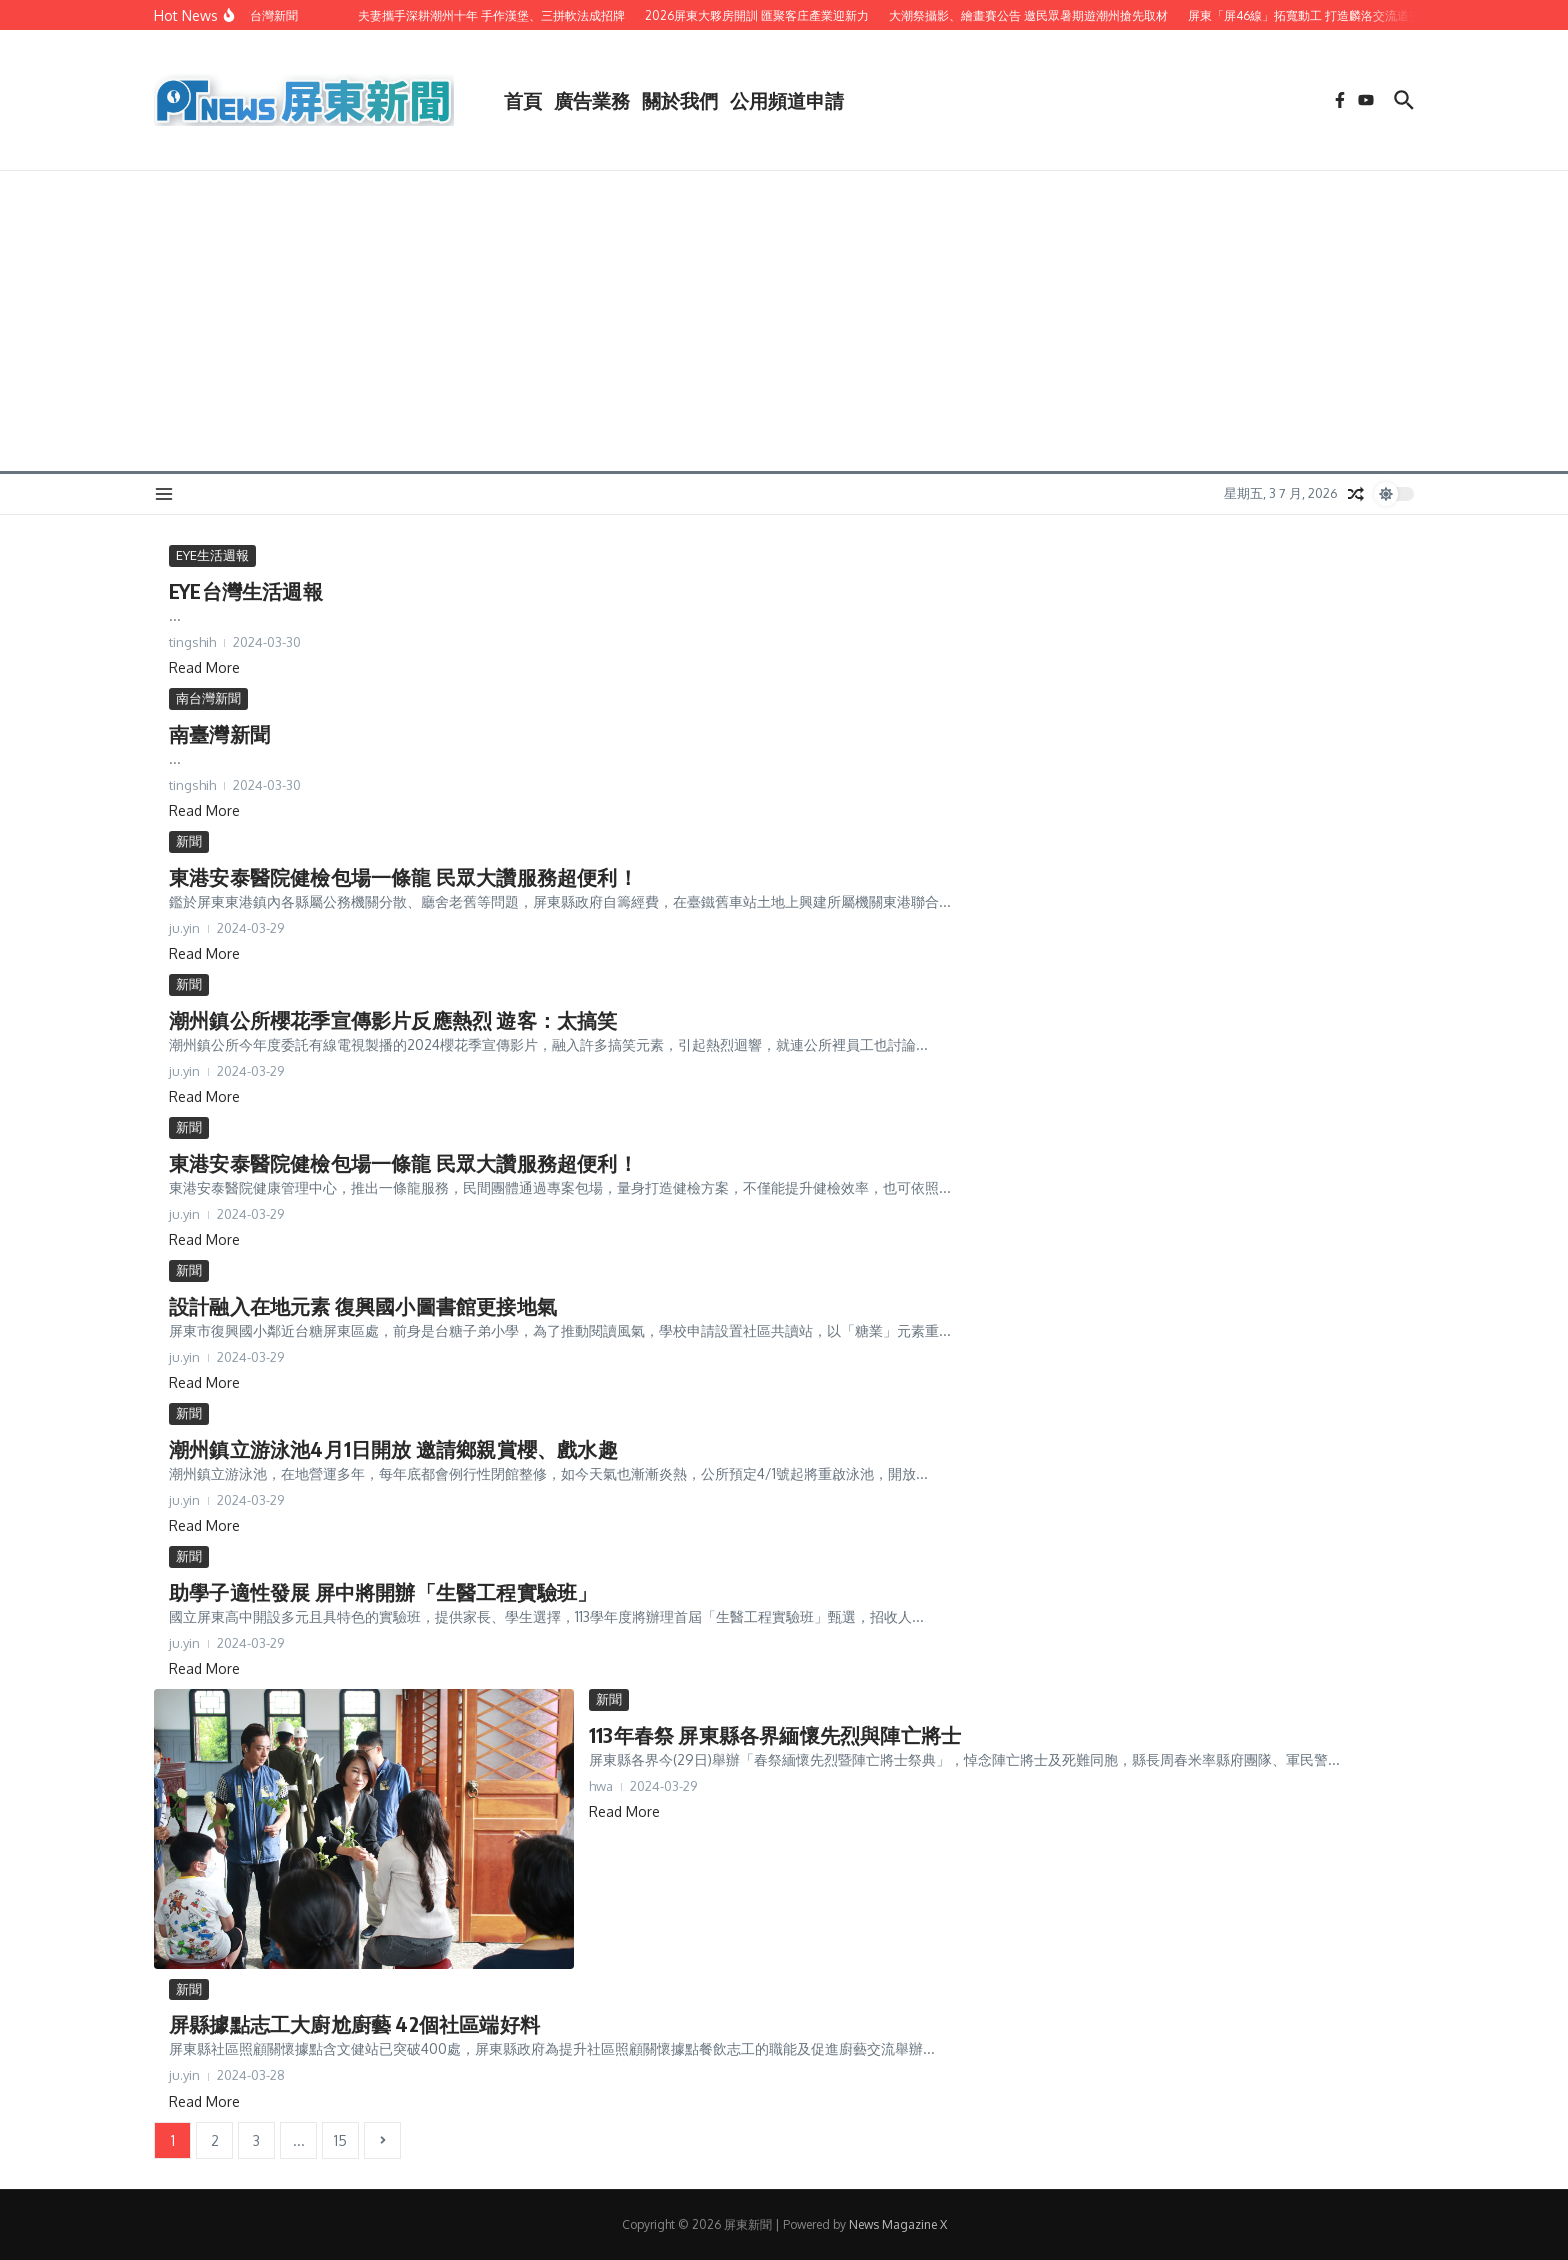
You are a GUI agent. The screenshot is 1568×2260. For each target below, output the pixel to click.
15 (340, 2140)
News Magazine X (898, 2224)
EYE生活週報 (212, 555)
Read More (204, 667)
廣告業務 (592, 100)
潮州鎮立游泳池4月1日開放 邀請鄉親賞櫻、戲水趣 (393, 1448)
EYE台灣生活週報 (246, 590)
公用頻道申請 (787, 100)
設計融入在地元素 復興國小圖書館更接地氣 (363, 1305)
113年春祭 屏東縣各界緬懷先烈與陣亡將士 (775, 1734)
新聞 (189, 841)
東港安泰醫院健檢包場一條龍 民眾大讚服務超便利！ (403, 876)
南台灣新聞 (208, 698)
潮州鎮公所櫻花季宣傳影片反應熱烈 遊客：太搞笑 (393, 1019)
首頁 (523, 100)
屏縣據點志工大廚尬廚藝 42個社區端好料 (354, 2023)
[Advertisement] (784, 321)
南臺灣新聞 (219, 733)
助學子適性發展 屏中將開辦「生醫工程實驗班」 (383, 1591)
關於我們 (680, 100)
